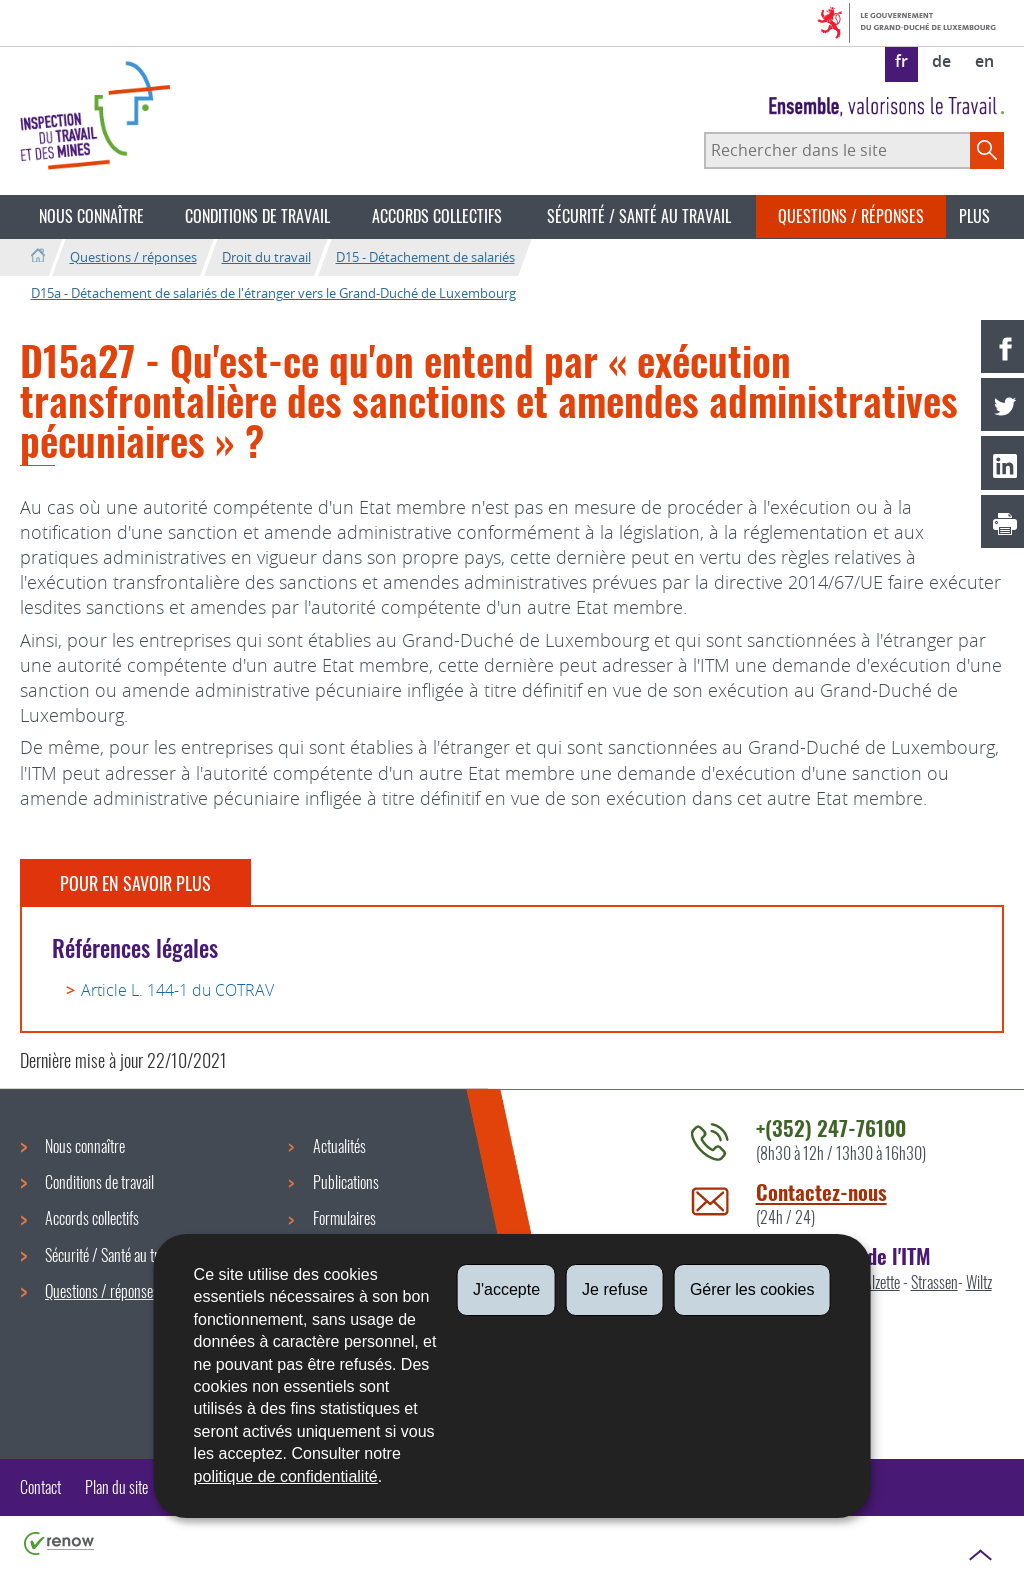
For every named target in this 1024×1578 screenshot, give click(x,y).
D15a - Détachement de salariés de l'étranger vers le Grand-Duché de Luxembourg (273, 293)
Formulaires (344, 1218)
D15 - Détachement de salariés (425, 257)
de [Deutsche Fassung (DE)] (941, 61)
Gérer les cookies (752, 1289)
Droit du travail (266, 257)
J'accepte (506, 1289)
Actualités (339, 1146)
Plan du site (116, 1487)
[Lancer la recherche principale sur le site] (987, 150)
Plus (974, 216)
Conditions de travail (257, 216)
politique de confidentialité (286, 1476)
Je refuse (615, 1289)
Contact (40, 1487)
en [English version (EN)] (984, 61)
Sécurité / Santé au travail (639, 216)
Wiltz (979, 1282)
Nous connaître (91, 216)
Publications (346, 1182)
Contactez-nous (821, 1191)
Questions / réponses (851, 216)
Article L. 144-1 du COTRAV (177, 990)
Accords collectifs (437, 216)
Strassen (934, 1282)
